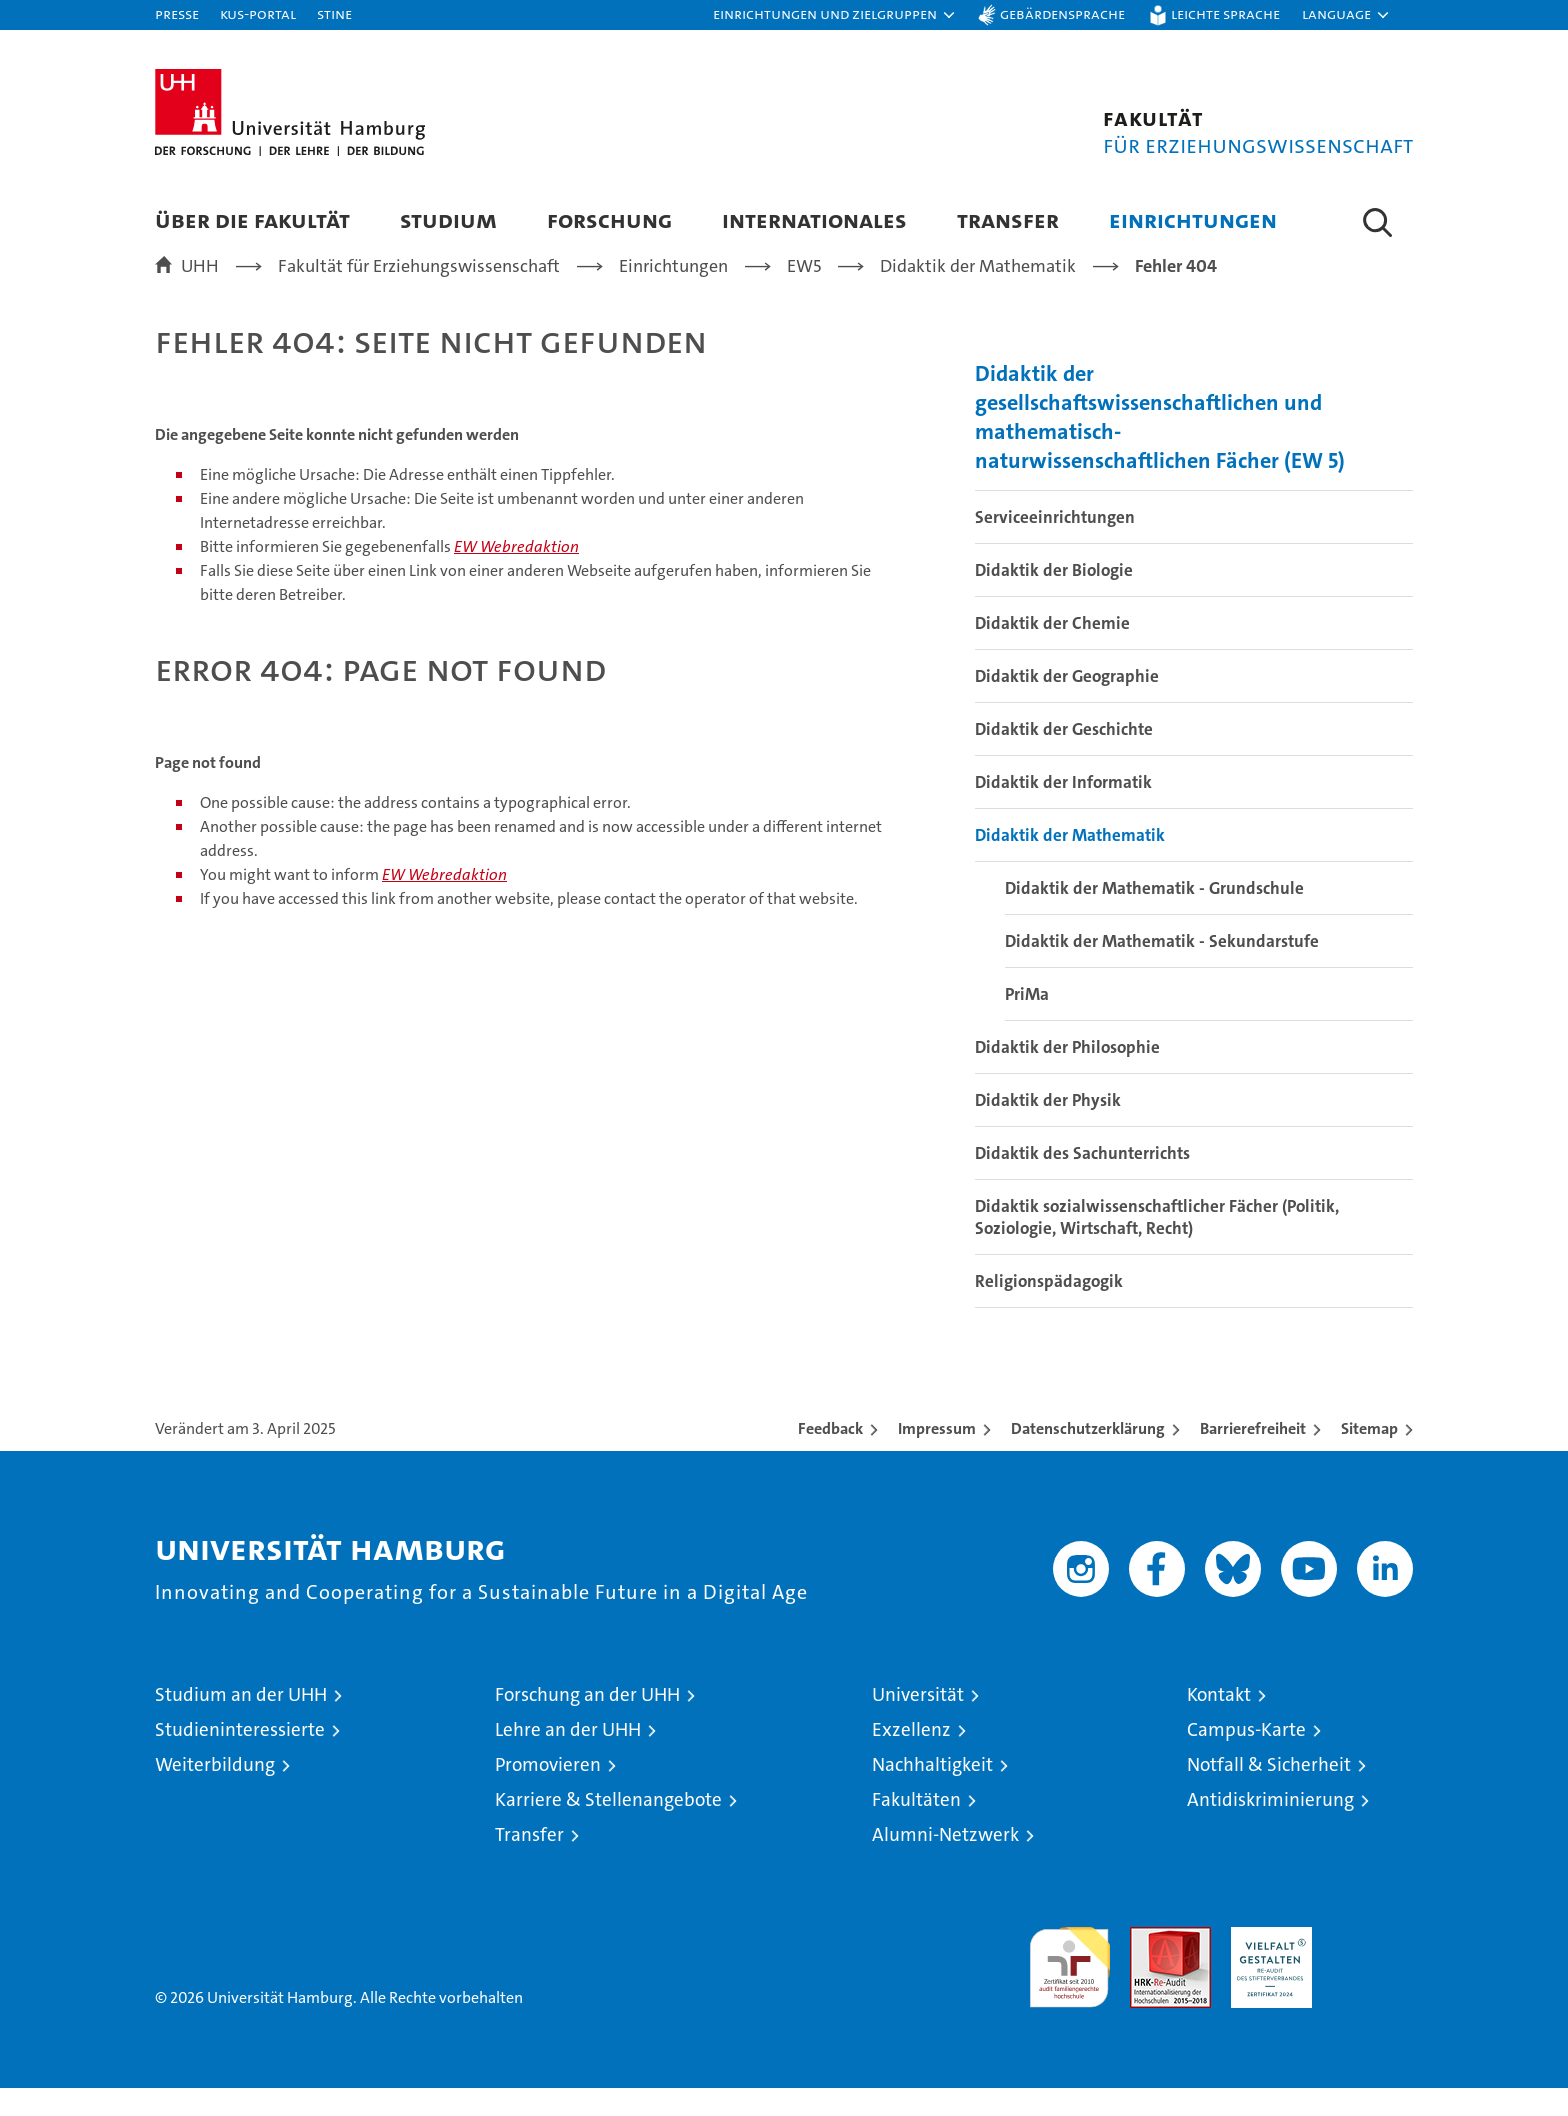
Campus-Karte (1246, 1757)
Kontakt (1219, 1722)
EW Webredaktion (516, 574)
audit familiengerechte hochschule (1069, 1986)
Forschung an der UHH (587, 1722)
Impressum (937, 1456)
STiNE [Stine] (334, 13)
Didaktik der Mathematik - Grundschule (1154, 916)
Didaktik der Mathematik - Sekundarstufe (1162, 969)
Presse (177, 13)
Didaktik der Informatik (1063, 810)
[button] (835, 15)
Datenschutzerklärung (1088, 1456)
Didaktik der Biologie (1054, 598)
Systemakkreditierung (1372, 1965)
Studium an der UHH (241, 1722)
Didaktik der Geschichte (1064, 757)
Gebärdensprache (1062, 13)
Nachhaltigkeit (932, 1792)
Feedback (830, 1456)
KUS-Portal (258, 13)
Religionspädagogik (1049, 1309)
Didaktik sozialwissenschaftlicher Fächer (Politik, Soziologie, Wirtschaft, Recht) (1157, 1245)
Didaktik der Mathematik (1070, 863)
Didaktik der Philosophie (1067, 1075)
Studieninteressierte (240, 1757)
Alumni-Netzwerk (945, 1862)
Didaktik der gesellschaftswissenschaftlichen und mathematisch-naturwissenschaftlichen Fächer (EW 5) (1160, 445)
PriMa (1027, 1022)
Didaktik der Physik (1048, 1128)
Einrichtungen (1193, 219)
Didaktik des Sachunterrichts (1082, 1181)
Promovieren (548, 1792)
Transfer (1008, 219)
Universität (918, 1722)
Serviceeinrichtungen (1055, 545)
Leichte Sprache (1225, 13)
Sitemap (1369, 1456)
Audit (1149, 1965)
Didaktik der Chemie (1052, 651)
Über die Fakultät (252, 219)
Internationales (814, 219)
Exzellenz (911, 1757)
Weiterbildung (215, 1792)
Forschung (609, 219)
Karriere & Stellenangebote (608, 1827)
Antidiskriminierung (1270, 1827)
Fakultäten (916, 1827)
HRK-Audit (1266, 1965)
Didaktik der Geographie (1067, 704)
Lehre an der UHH (568, 1757)
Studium (448, 219)
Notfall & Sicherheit (1269, 1792)
